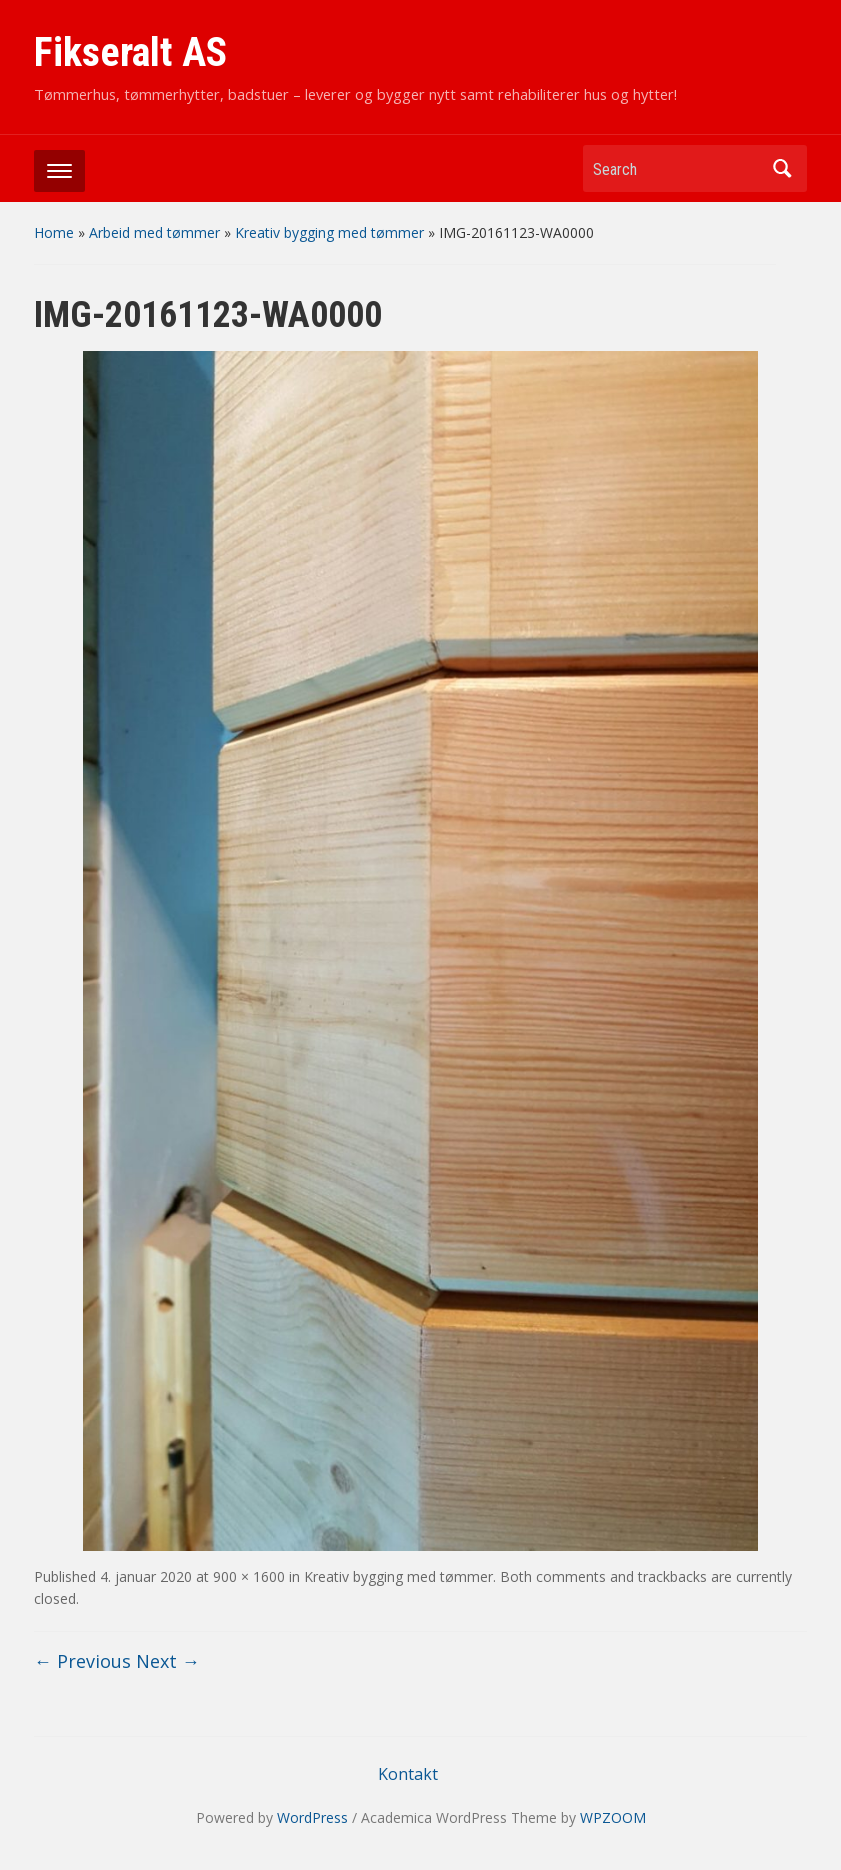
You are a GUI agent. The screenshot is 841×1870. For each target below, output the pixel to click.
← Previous (82, 1661)
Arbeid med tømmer (154, 232)
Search (782, 168)
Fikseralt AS (130, 52)
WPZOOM (613, 1817)
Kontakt (408, 1774)
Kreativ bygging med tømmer (329, 232)
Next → (168, 1661)
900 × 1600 (249, 1576)
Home (54, 232)
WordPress (312, 1817)
